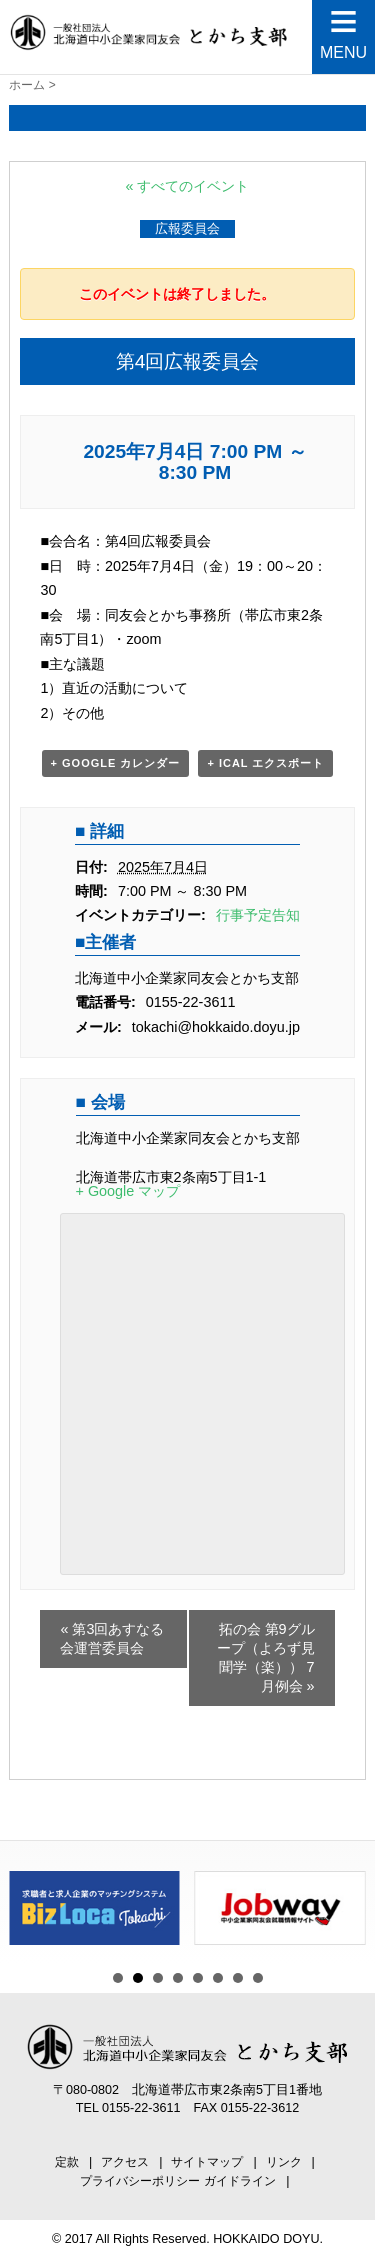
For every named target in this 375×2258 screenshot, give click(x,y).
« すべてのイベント (187, 186)
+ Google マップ (128, 1191)
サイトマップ (207, 2162)
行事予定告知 (258, 915)
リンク (284, 2162)
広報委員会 (187, 228)
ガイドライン (240, 2181)
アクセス (125, 2162)
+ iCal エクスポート (265, 763)
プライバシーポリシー (140, 2181)
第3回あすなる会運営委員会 (112, 1638)
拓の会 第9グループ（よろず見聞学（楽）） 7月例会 (266, 1657)
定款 (67, 2162)
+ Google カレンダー (116, 763)
